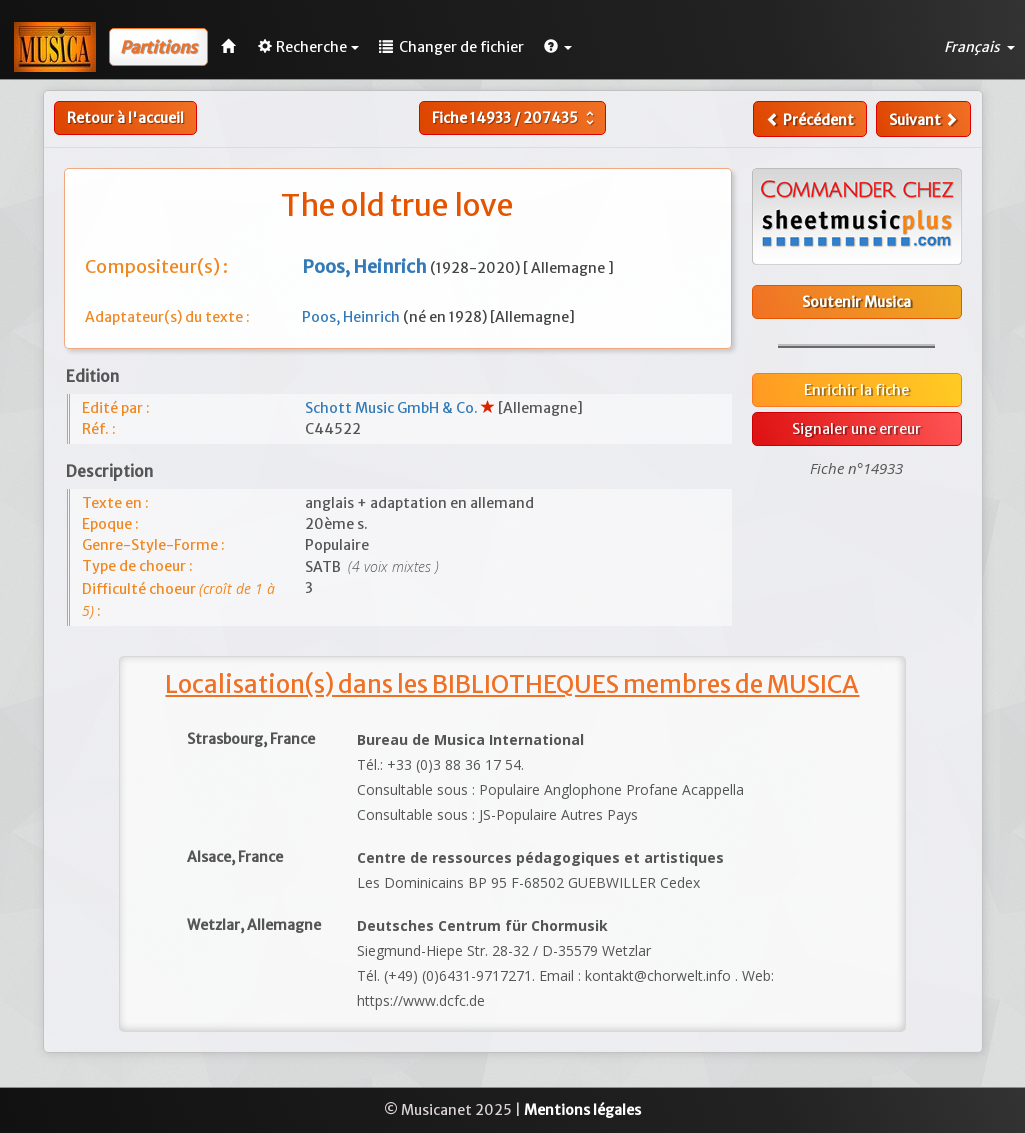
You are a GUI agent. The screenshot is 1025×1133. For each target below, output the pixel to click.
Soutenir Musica (856, 302)
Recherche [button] (308, 47)
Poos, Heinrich (352, 317)
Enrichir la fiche (856, 390)
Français (979, 47)
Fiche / (515, 118)
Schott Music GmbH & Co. (393, 408)
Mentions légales (582, 1110)
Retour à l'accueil (125, 118)
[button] (558, 47)
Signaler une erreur (856, 429)
